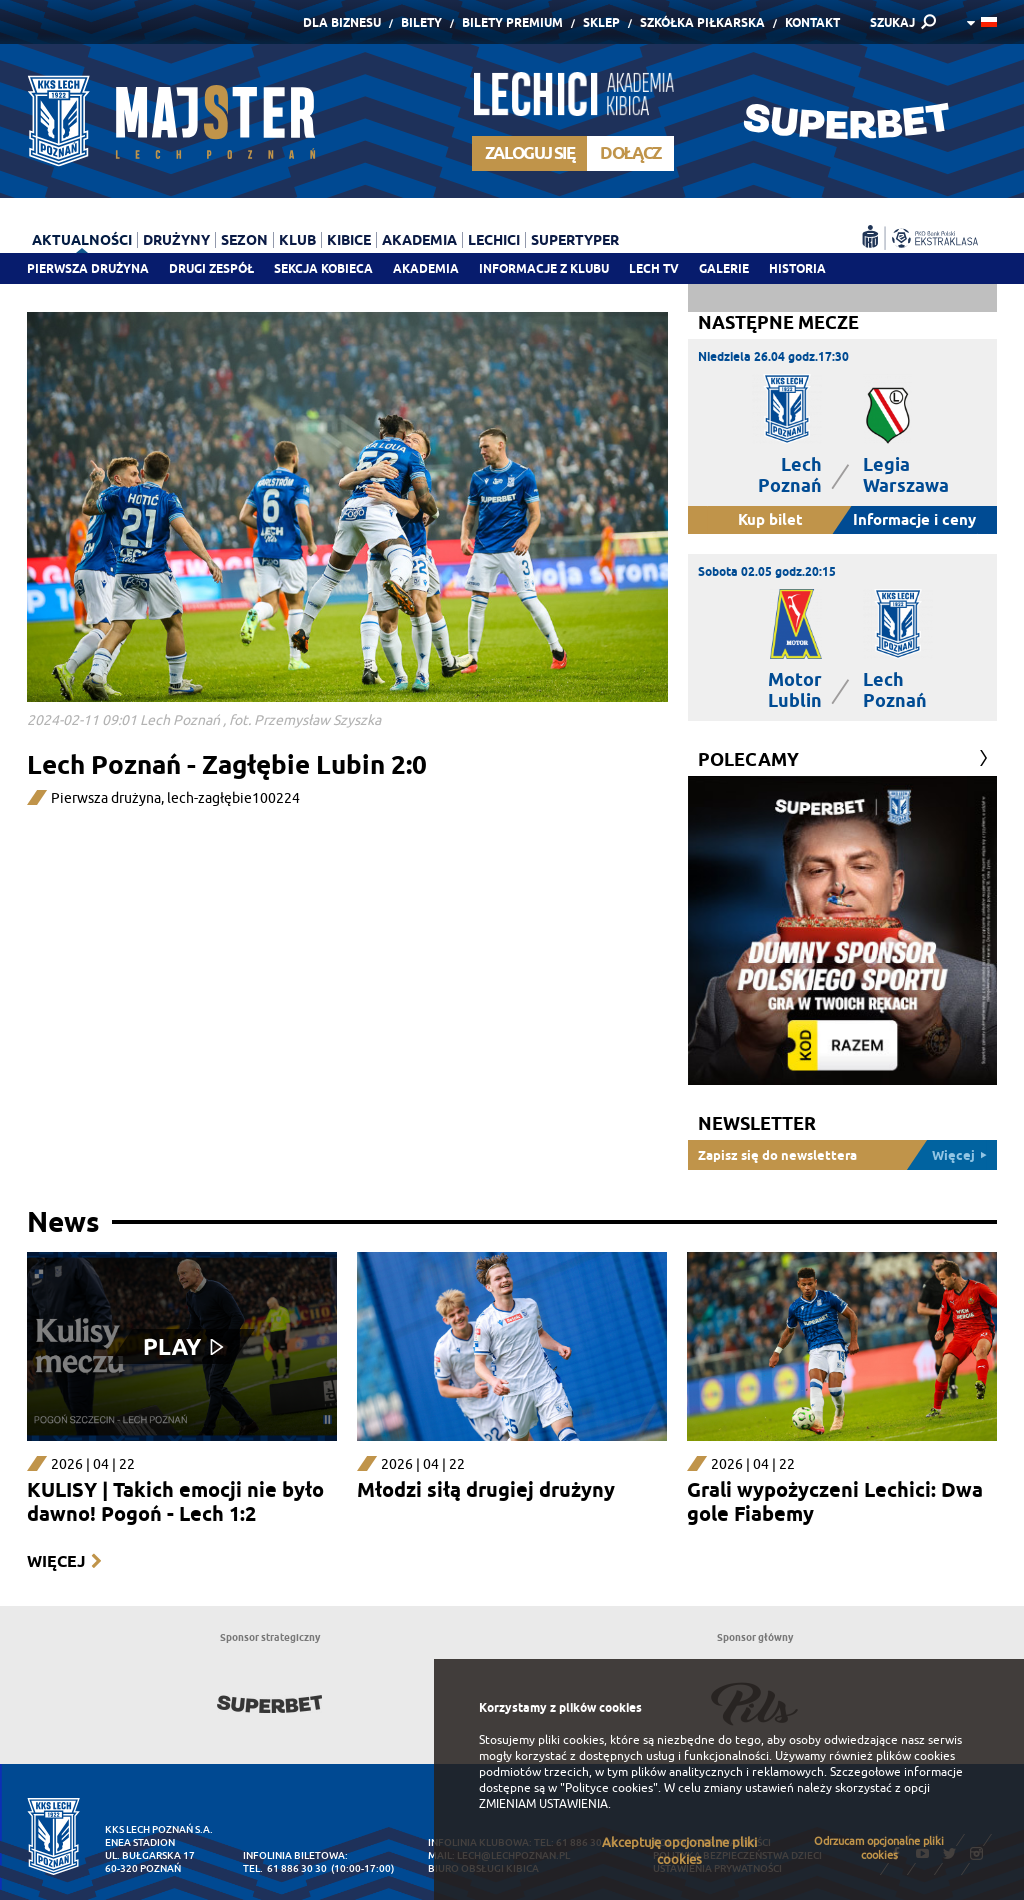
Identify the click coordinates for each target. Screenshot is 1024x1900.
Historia (797, 268)
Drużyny (176, 240)
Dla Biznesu (342, 22)
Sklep (601, 22)
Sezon (244, 240)
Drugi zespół (211, 268)
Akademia (426, 268)
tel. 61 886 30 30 (285, 1868)
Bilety (421, 22)
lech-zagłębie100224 (233, 798)
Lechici (494, 240)
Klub (297, 240)
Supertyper (575, 240)
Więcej (56, 1561)
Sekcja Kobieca (323, 268)
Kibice (349, 240)
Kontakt (812, 22)
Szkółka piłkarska (702, 22)
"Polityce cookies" (609, 1788)
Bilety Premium (512, 22)
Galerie (724, 268)
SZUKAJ (892, 22)
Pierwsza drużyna (88, 268)
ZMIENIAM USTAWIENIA (543, 1804)
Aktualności (82, 240)
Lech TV (654, 268)
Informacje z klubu (544, 268)
